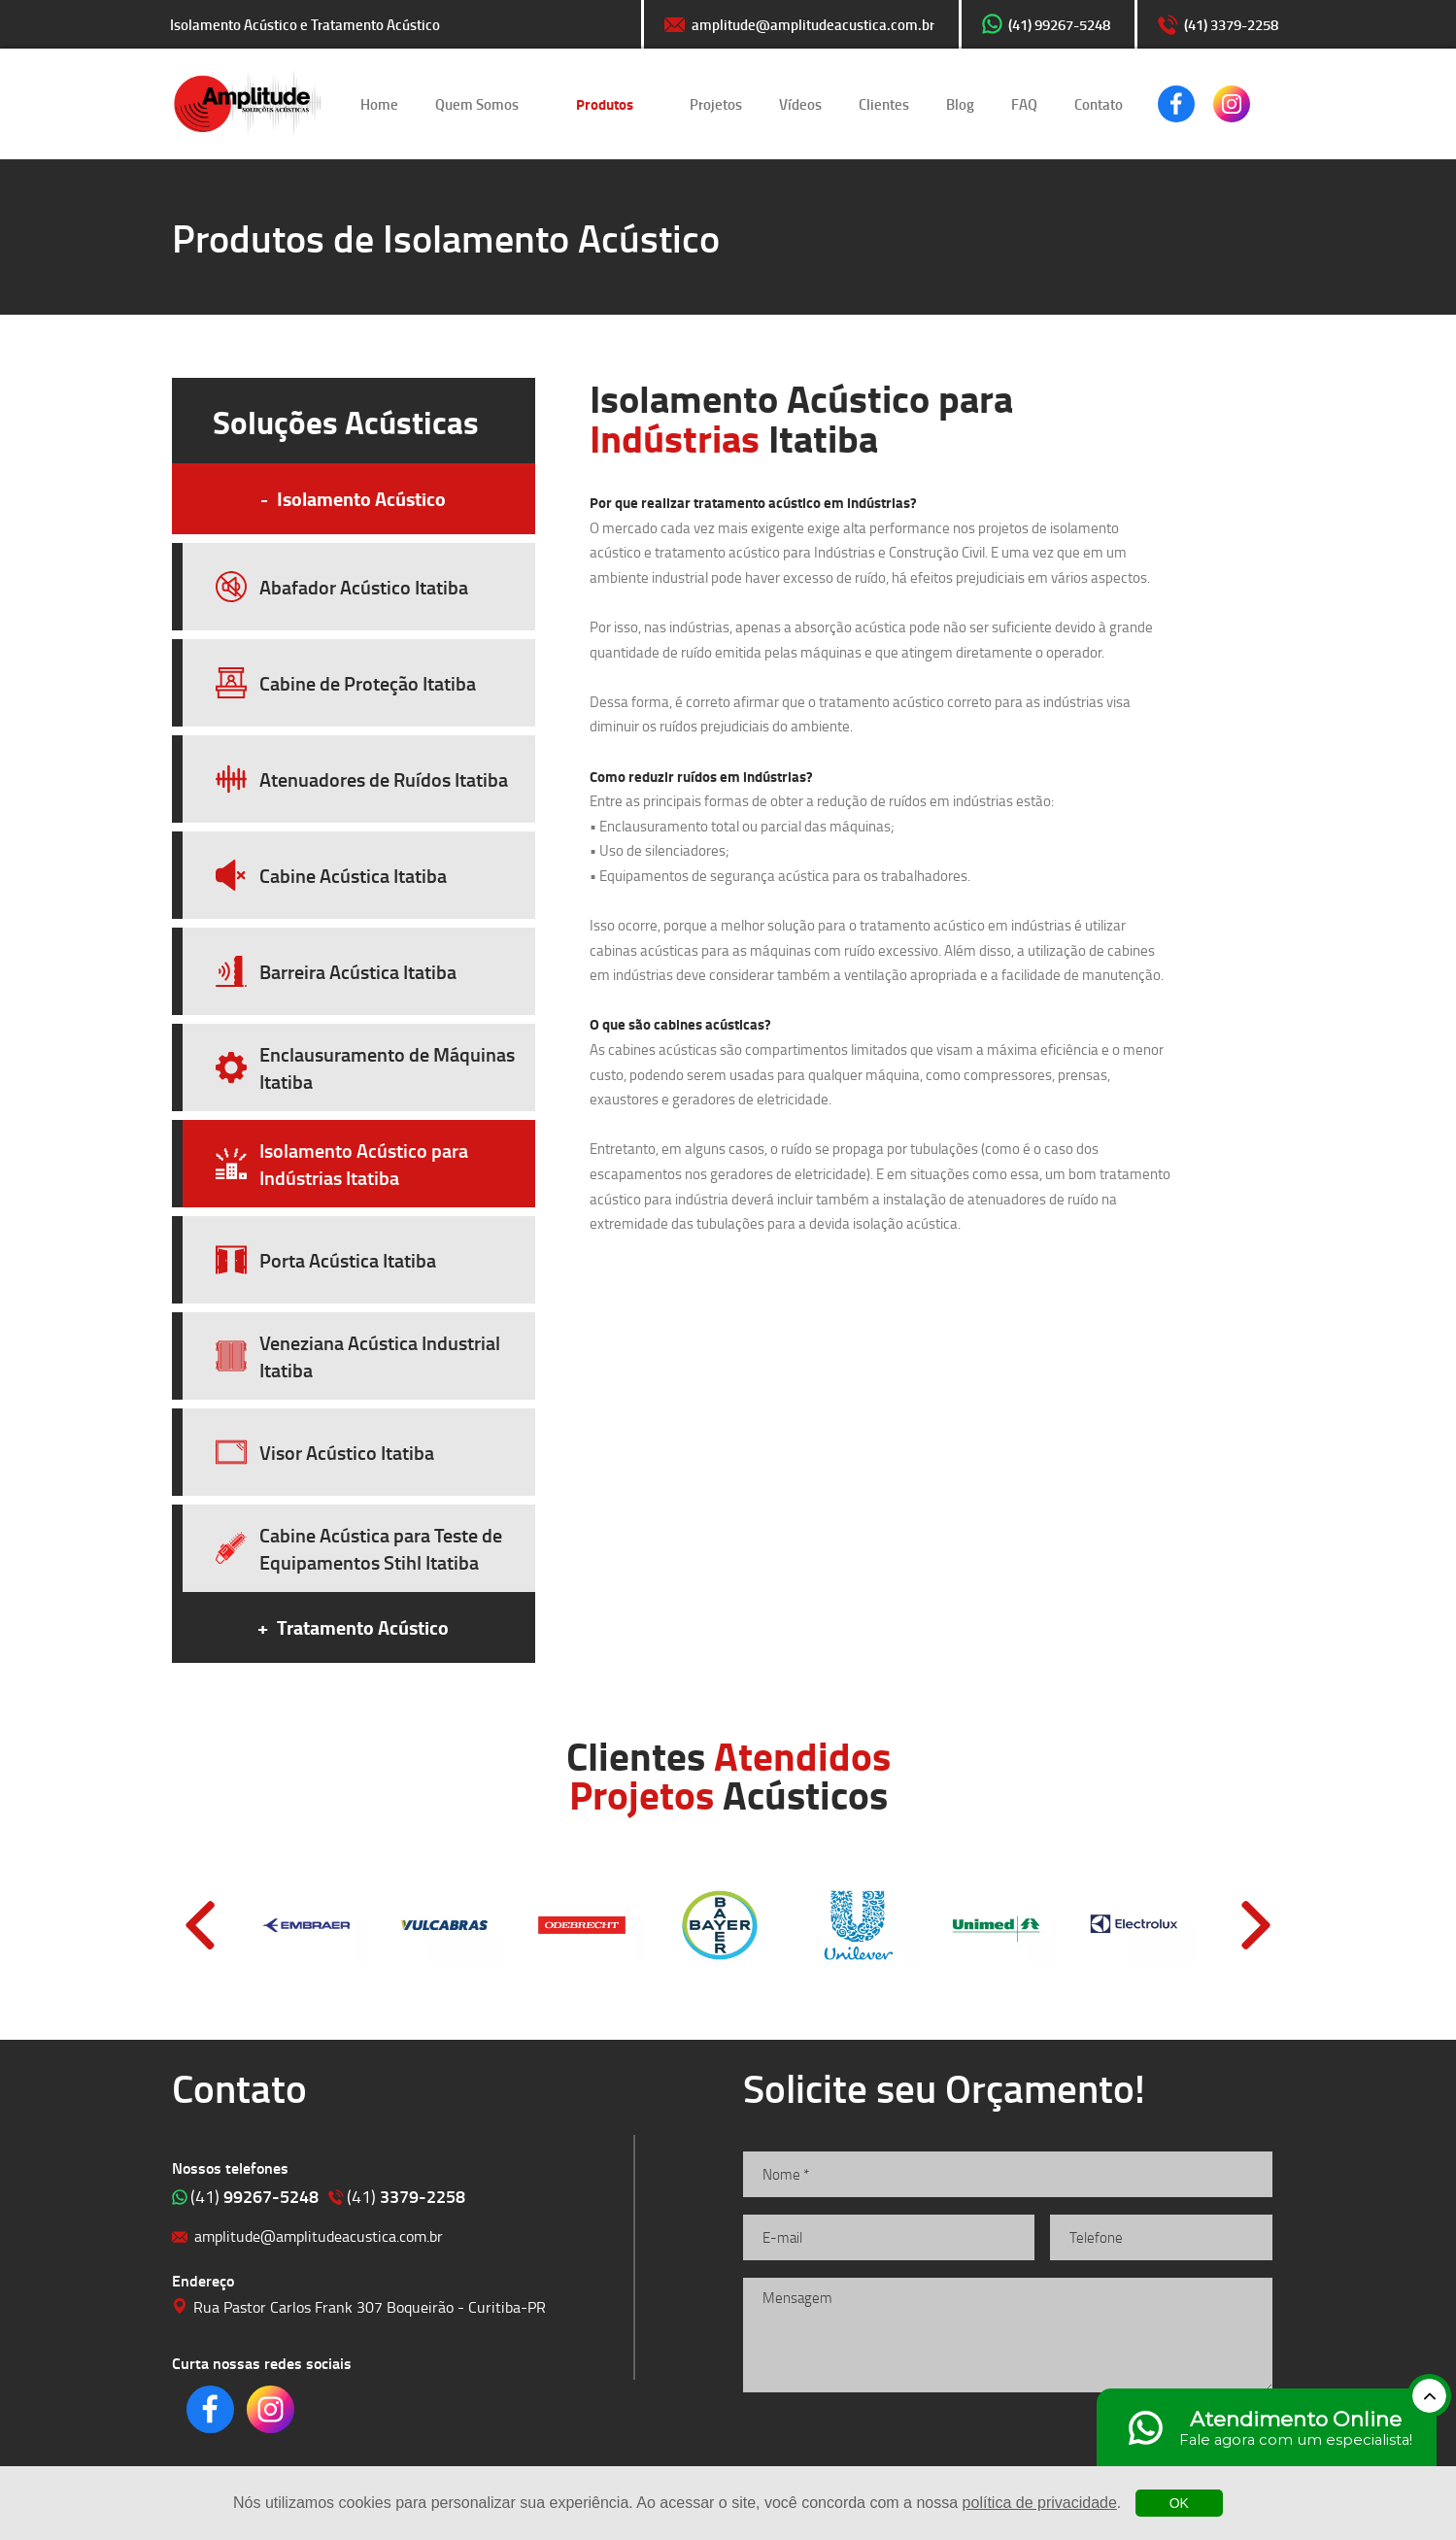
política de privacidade (1040, 2502)
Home (379, 104)
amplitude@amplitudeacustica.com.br (813, 24)
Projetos (716, 104)
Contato (1098, 104)
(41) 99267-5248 (1059, 24)
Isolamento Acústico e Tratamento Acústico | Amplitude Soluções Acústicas (248, 104)
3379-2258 (406, 2196)
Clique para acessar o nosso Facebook (1176, 103)
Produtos (604, 104)
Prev (200, 1925)
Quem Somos (477, 104)
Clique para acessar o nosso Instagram (1231, 103)
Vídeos (800, 104)
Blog (960, 104)
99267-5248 (254, 2196)
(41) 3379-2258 (1231, 24)
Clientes (884, 104)
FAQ (1024, 104)
